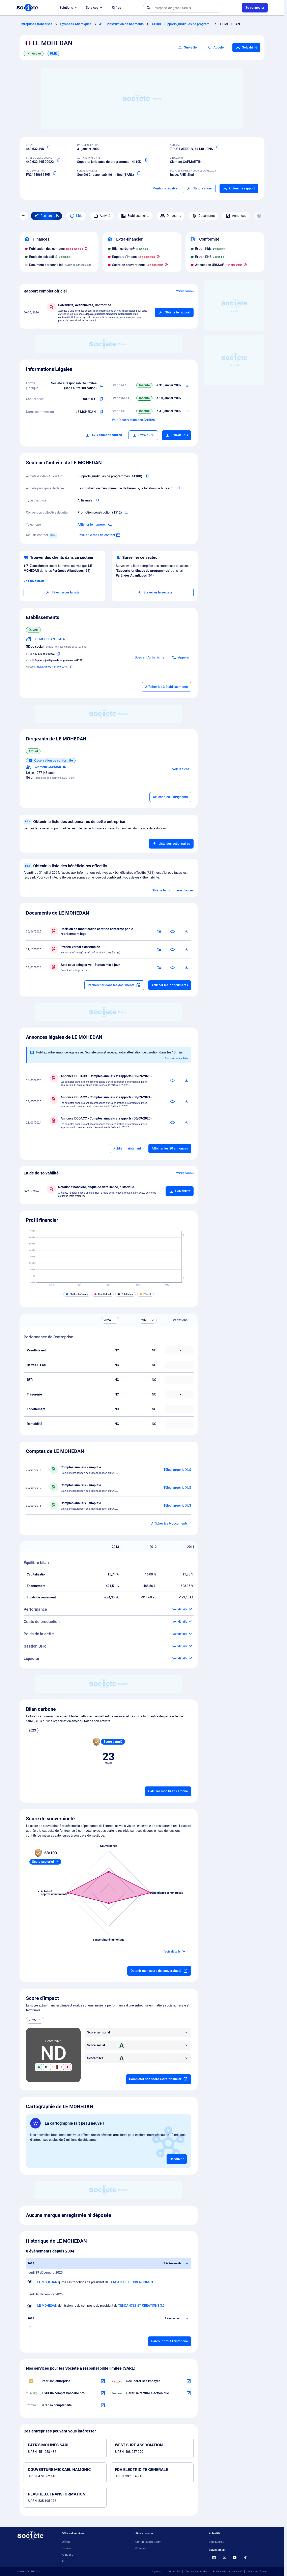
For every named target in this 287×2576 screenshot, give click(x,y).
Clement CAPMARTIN (185, 162)
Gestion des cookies (196, 2571)
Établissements (135, 215)
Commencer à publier (176, 1058)
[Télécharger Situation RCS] (187, 385)
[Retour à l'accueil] (30, 2536)
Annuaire (67, 2554)
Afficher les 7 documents (169, 985)
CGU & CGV (174, 2571)
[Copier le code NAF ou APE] (146, 160)
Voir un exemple (185, 291)
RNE (183, 175)
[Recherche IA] (46, 216)
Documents (203, 215)
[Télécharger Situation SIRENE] (187, 398)
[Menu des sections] (24, 216)
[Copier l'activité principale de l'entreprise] (178, 488)
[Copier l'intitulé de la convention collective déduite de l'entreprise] (127, 513)
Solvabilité (246, 47)
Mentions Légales (257, 2571)
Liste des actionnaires (171, 843)
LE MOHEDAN (47, 2282)
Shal (190, 175)
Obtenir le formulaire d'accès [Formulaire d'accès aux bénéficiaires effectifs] (173, 890)
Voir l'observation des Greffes (133, 420)
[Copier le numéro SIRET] (59, 160)
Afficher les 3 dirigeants (170, 797)
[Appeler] (216, 47)
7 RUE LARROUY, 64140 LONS (191, 149)
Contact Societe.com (148, 2541)
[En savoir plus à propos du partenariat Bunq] (103, 2393)
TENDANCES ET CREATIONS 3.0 (132, 2282)
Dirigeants (170, 215)
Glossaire (141, 2548)
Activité (101, 215)
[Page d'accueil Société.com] (27, 8)
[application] (109, 1256)
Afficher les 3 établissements (166, 687)
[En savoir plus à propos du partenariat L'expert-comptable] (103, 2405)
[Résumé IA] (159, 931)
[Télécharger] (186, 931)
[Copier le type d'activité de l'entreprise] (97, 500)
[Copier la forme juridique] (139, 173)
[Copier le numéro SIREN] (49, 147)
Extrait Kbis (176, 435)
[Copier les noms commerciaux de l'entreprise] (101, 412)
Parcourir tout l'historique (169, 2341)
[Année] (35, 2020)
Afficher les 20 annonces (170, 1148)
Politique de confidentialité (227, 2571)
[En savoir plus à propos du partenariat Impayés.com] (188, 2381)
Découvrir (177, 2159)
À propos (157, 2571)
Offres (116, 7)
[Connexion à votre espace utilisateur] (255, 7)
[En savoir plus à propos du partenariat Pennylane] (188, 2393)
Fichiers (66, 2548)
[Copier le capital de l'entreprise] (101, 399)
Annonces (236, 215)
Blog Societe (216, 2541)
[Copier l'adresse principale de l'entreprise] (218, 147)
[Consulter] (172, 931)
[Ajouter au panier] (174, 312)
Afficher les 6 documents (169, 1523)
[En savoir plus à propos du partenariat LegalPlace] (103, 2381)
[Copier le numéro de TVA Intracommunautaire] (55, 173)
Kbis (76, 215)
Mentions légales (164, 188)
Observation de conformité (51, 761)
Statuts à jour (199, 188)
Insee (174, 175)
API (64, 2561)
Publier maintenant (127, 1148)
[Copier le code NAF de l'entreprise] (147, 476)
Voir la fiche (181, 769)
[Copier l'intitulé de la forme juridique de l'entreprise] (101, 386)
